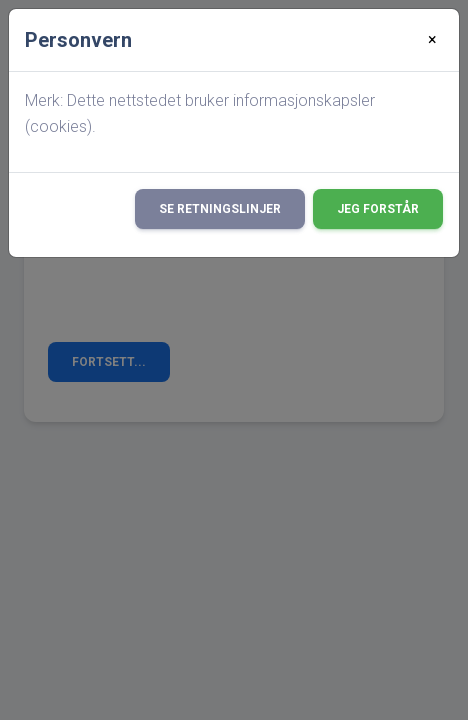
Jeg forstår (378, 209)
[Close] (432, 40)
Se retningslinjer (220, 209)
